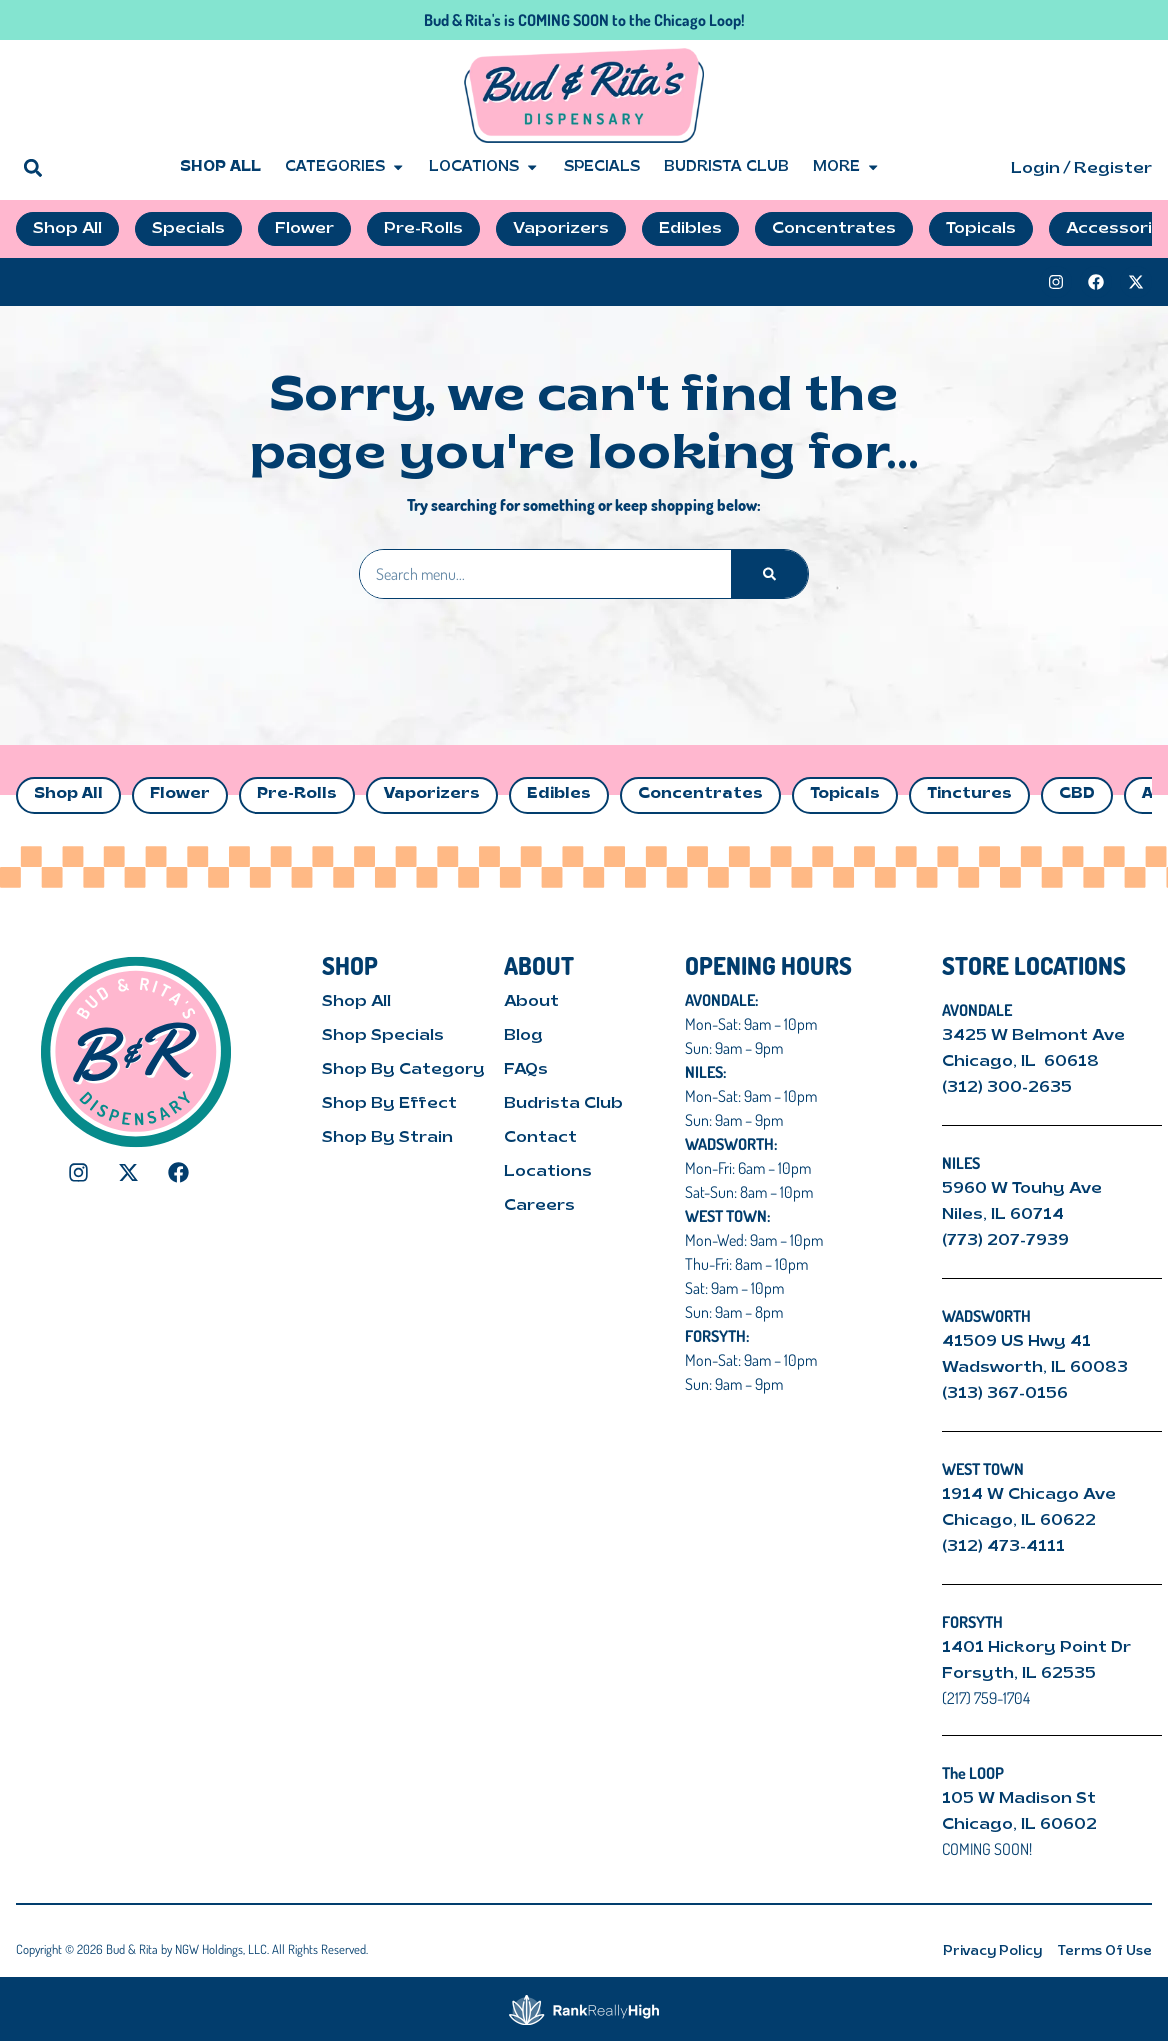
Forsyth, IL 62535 (1019, 1674)
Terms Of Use (1105, 1951)
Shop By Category (403, 1070)
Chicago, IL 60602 (1019, 1825)
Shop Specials (383, 1036)
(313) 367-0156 (1005, 1394)
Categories (345, 168)
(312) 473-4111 (1003, 1547)
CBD (1077, 794)
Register (1113, 169)
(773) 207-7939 (1005, 1241)
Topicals (845, 794)
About (531, 1002)
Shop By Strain (387, 1138)
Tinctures (969, 794)
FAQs (526, 1070)
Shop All (220, 167)
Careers (539, 1206)
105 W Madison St (1019, 1799)
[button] (32, 167)
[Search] (769, 574)
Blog (523, 1036)
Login (1035, 169)
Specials (602, 167)
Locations (484, 168)
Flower (180, 794)
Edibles (559, 794)
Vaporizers (432, 794)
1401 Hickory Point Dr (1036, 1648)
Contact (540, 1138)
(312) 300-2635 (1007, 1088)
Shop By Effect (389, 1104)
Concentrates (700, 794)
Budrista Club (726, 167)
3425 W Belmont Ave (1035, 1036)
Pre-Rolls (297, 794)
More (846, 168)
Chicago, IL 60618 (1022, 1062)
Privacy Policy (992, 1951)
